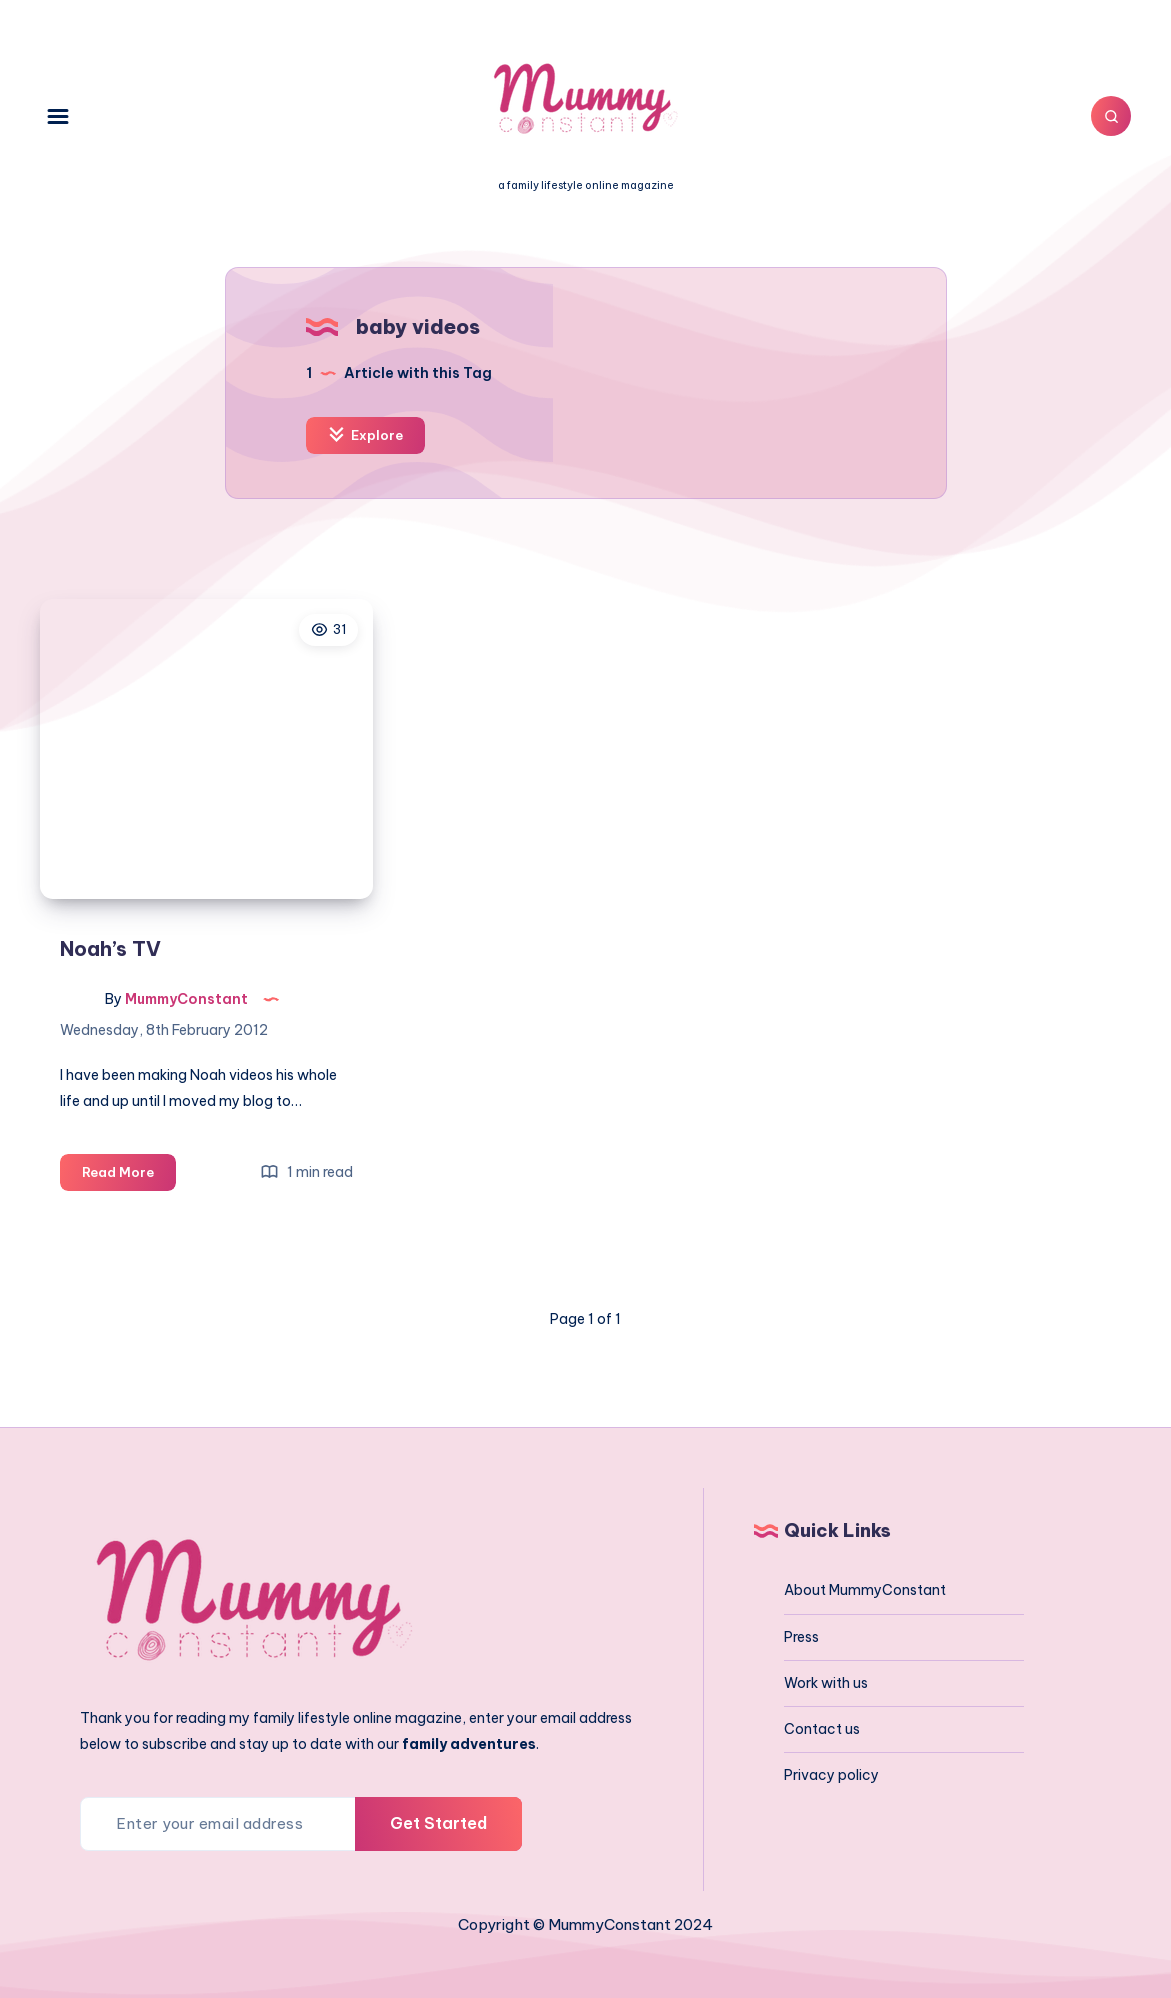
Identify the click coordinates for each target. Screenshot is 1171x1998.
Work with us (826, 1683)
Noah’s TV (110, 948)
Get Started (438, 1823)
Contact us (822, 1729)
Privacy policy (831, 1775)
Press (801, 1637)
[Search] (1111, 116)
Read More (129, 1175)
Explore (365, 434)
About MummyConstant (865, 1590)
